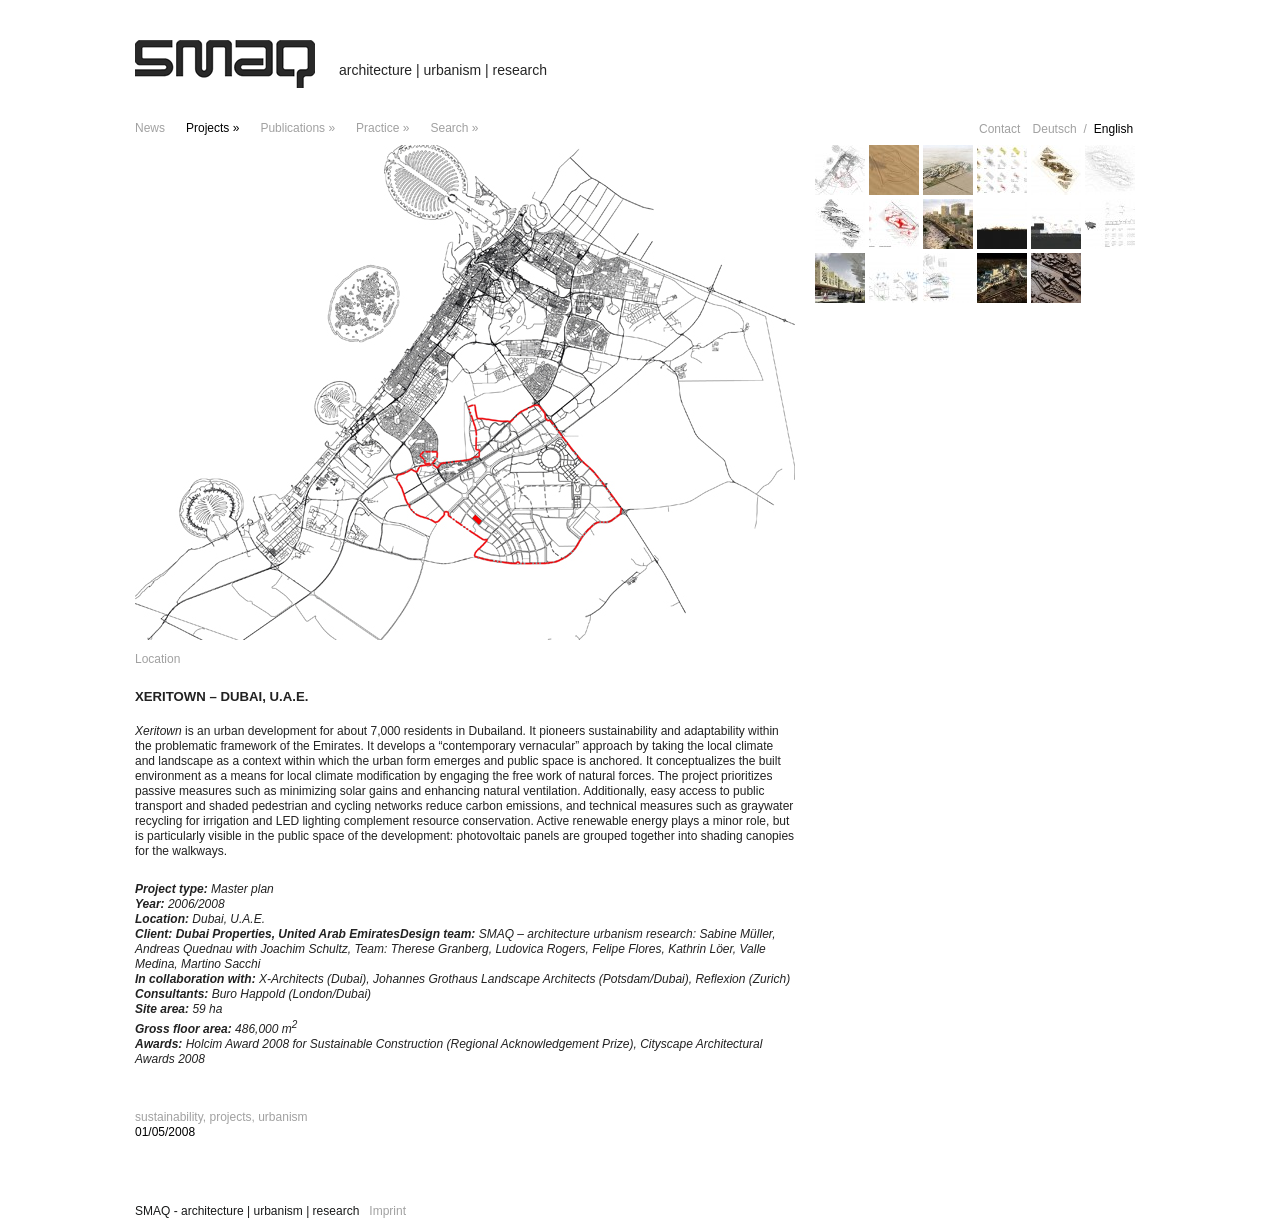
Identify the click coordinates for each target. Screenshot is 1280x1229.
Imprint (387, 1211)
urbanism (282, 1117)
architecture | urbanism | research (443, 70)
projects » (212, 128)
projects (230, 1117)
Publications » (297, 128)
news (150, 128)
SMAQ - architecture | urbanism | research (247, 1211)
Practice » (382, 128)
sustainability (169, 1117)
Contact (999, 129)
